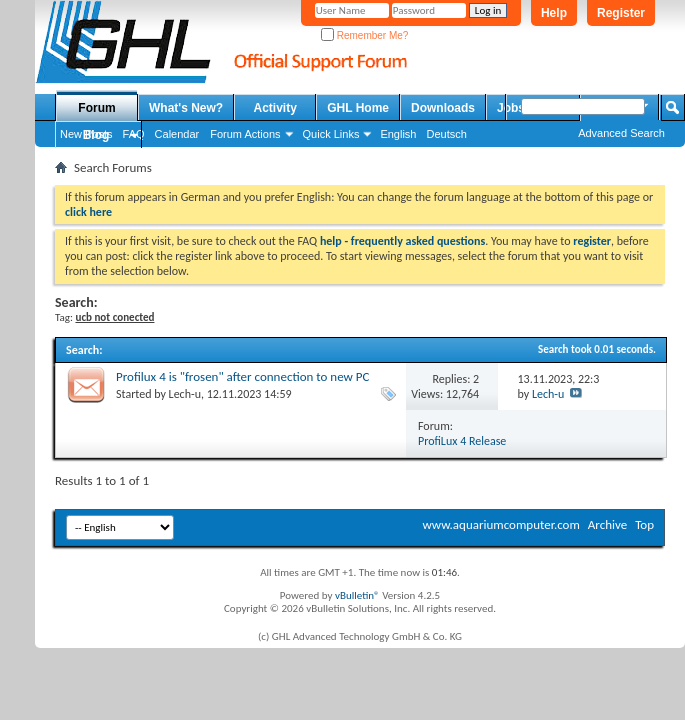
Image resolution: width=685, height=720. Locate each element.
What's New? (186, 108)
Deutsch (446, 134)
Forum (96, 108)
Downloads (443, 108)
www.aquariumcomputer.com (500, 524)
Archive (607, 524)
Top (644, 524)
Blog (96, 135)
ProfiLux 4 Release (462, 441)
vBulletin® (357, 595)
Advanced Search (621, 133)
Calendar (177, 134)
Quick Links (331, 134)
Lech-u (185, 394)
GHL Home (358, 108)
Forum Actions (245, 134)
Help (554, 13)
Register (621, 13)
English (398, 134)
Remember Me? (364, 35)
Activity (275, 108)
